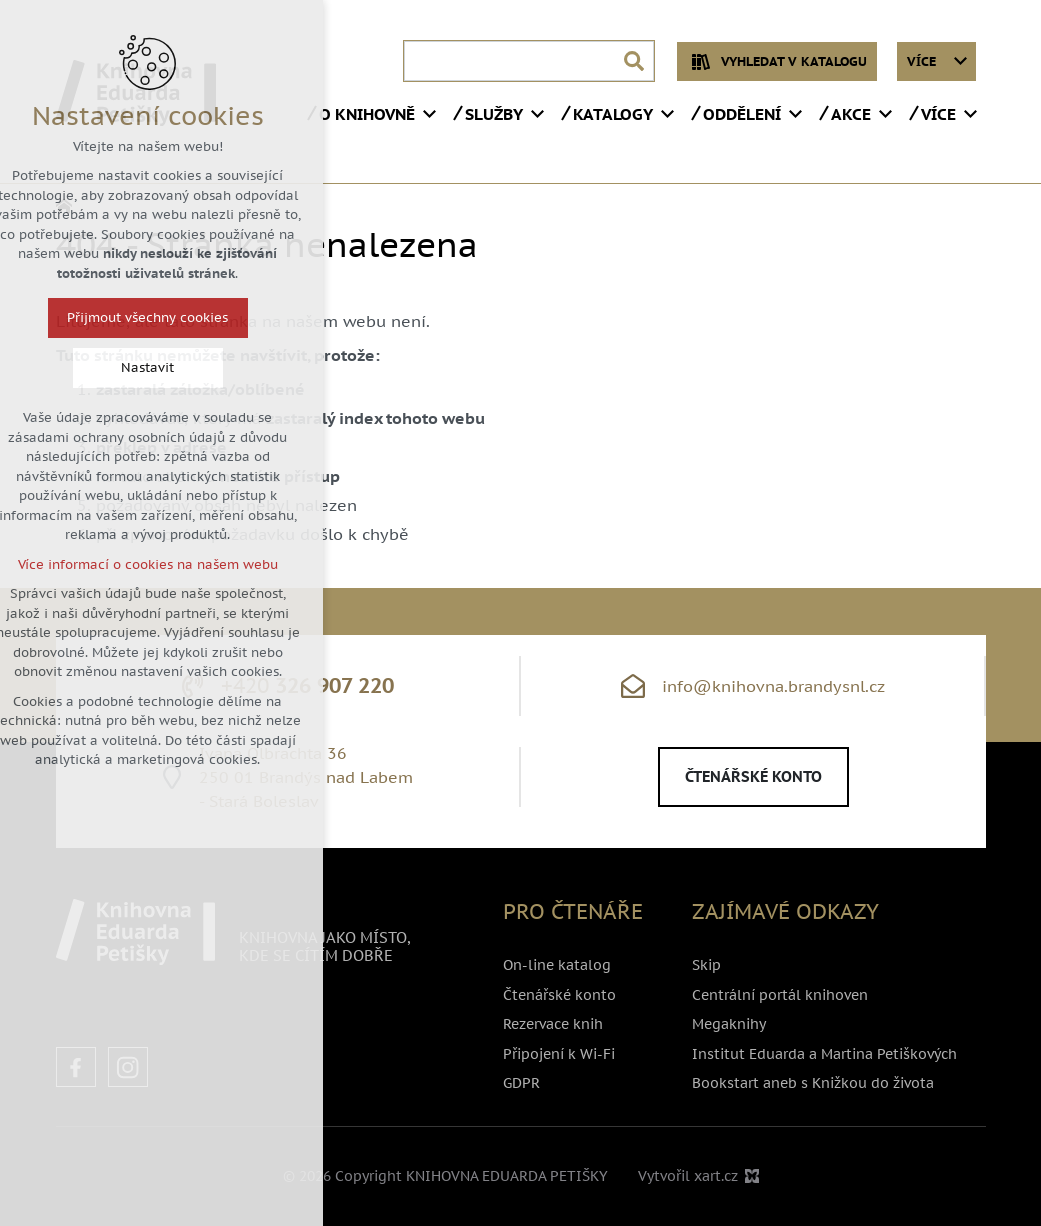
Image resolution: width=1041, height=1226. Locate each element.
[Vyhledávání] (634, 61)
